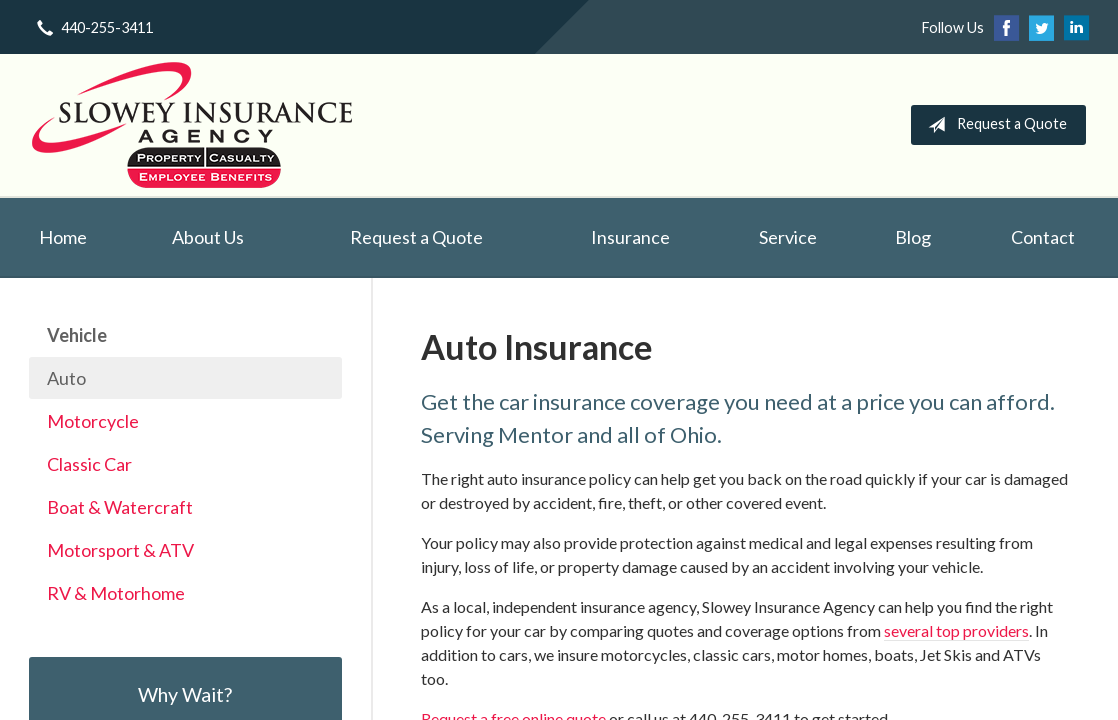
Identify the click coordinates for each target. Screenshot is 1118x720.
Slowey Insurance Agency (192, 125)
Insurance (630, 237)
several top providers (956, 630)
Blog (913, 237)
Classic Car (89, 464)
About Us (208, 237)
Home (63, 237)
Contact (1043, 237)
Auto (66, 378)
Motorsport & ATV (120, 550)
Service (788, 237)
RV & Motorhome (116, 593)
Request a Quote (993, 125)
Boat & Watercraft (120, 507)
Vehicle (77, 335)
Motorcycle (93, 421)
